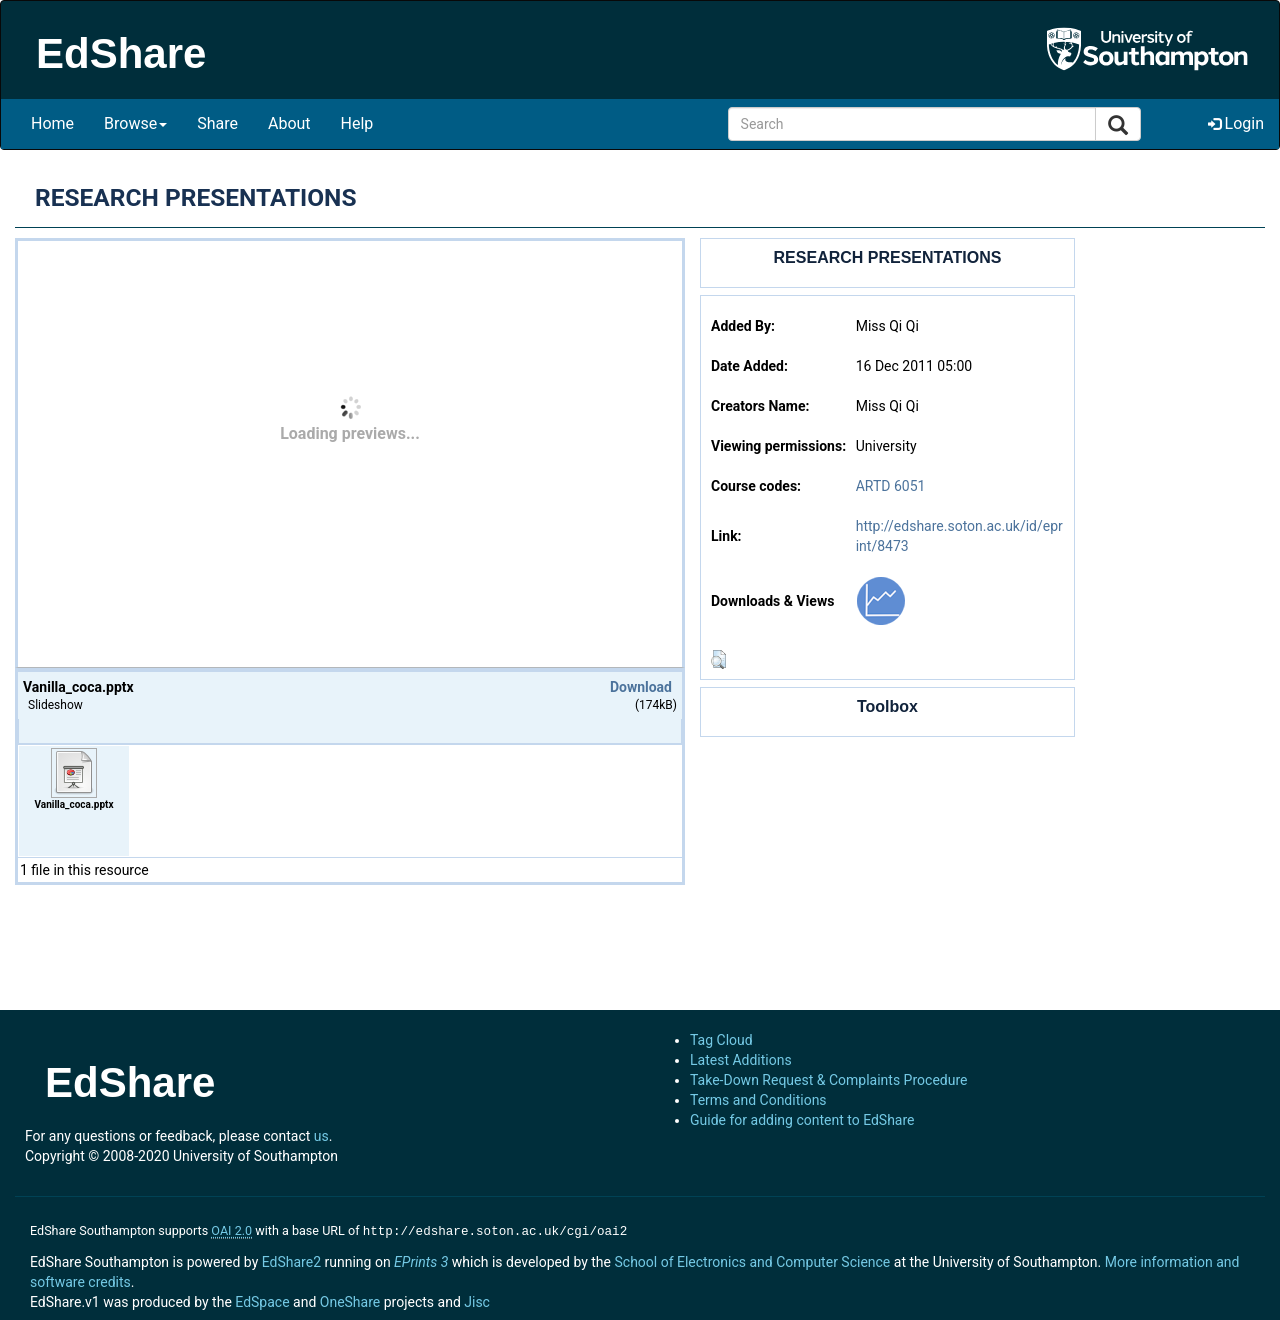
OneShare (350, 1300)
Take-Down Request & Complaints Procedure (828, 1080)
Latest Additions (741, 1060)
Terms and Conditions (758, 1100)
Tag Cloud (721, 1040)
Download (641, 687)
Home (52, 123)
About (289, 123)
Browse (135, 123)
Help (357, 123)
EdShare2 (291, 1260)
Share (217, 123)
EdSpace (262, 1300)
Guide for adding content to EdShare (802, 1120)
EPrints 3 (421, 1260)
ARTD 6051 (891, 486)
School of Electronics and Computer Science (752, 1260)
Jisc (477, 1300)
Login (1236, 123)
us (321, 1136)
